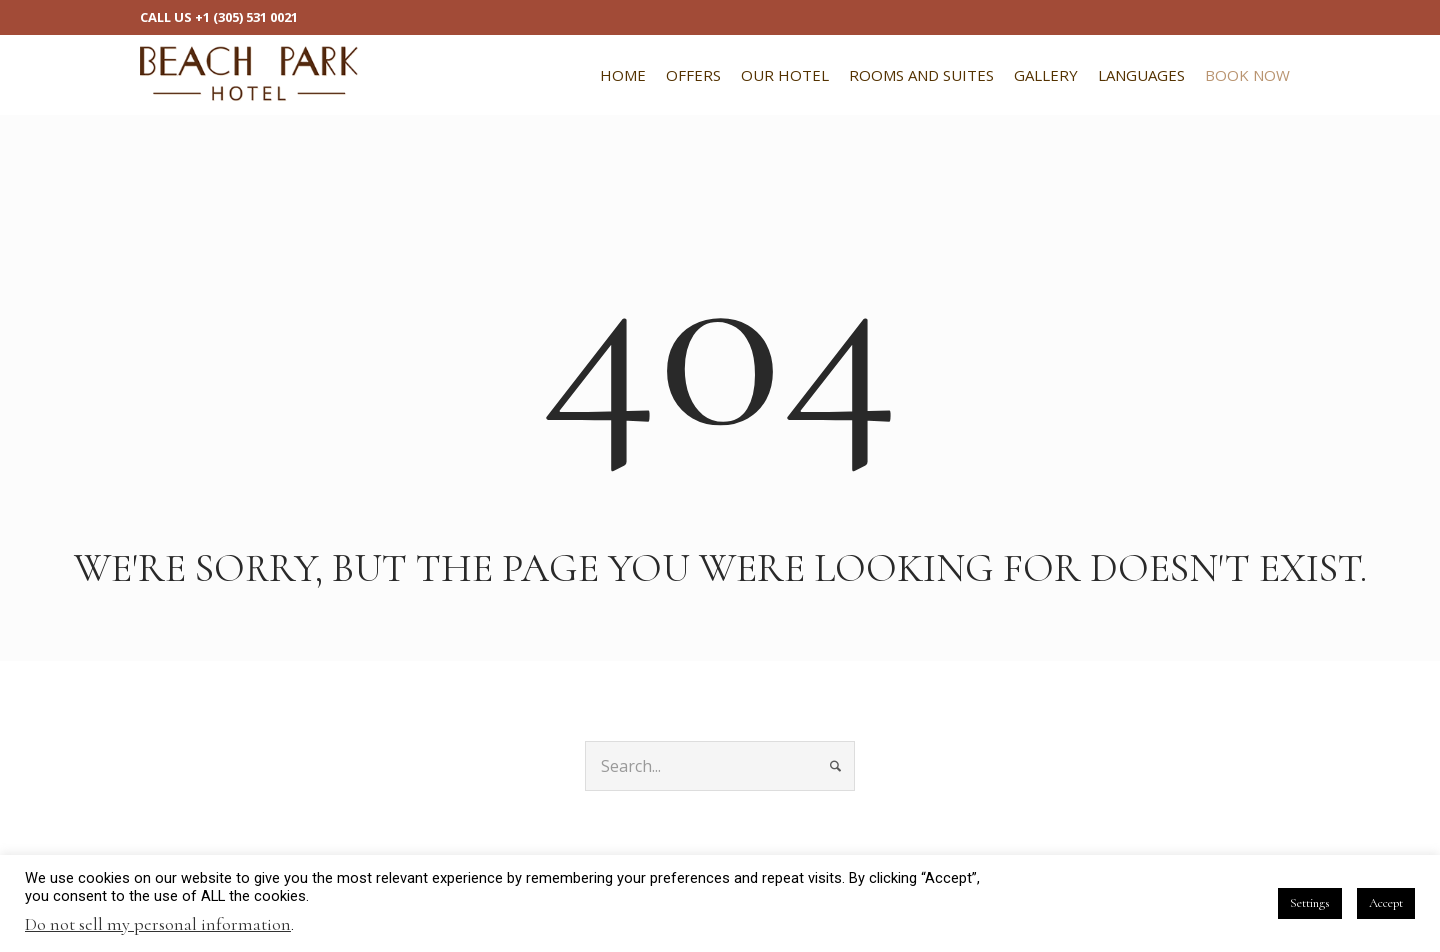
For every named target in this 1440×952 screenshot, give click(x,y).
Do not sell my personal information (158, 924)
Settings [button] (1310, 903)
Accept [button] (1386, 903)
